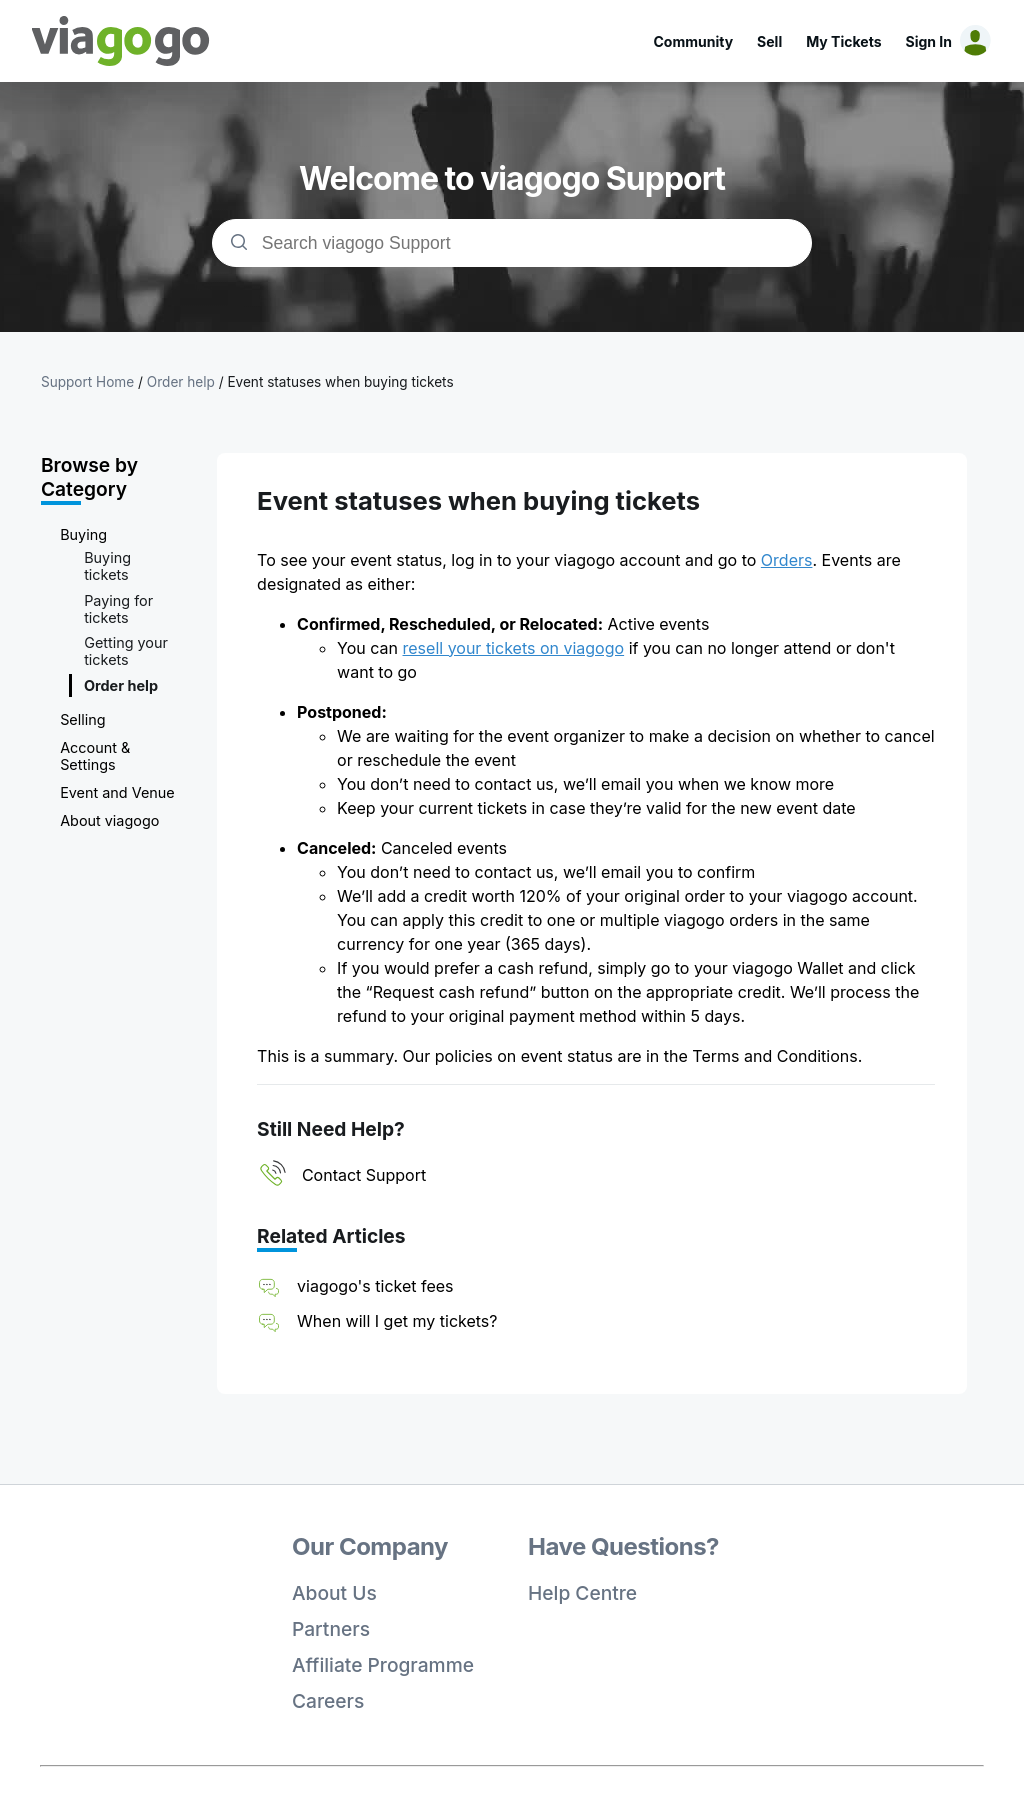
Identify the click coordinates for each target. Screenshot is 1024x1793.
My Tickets (843, 41)
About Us (334, 1593)
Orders (787, 560)
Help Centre (582, 1593)
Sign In (929, 41)
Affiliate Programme (383, 1665)
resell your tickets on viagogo (514, 648)
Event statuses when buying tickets (340, 382)
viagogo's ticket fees (375, 1286)
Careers (328, 1701)
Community (693, 41)
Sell (769, 41)
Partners (331, 1629)
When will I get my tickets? (397, 1321)
